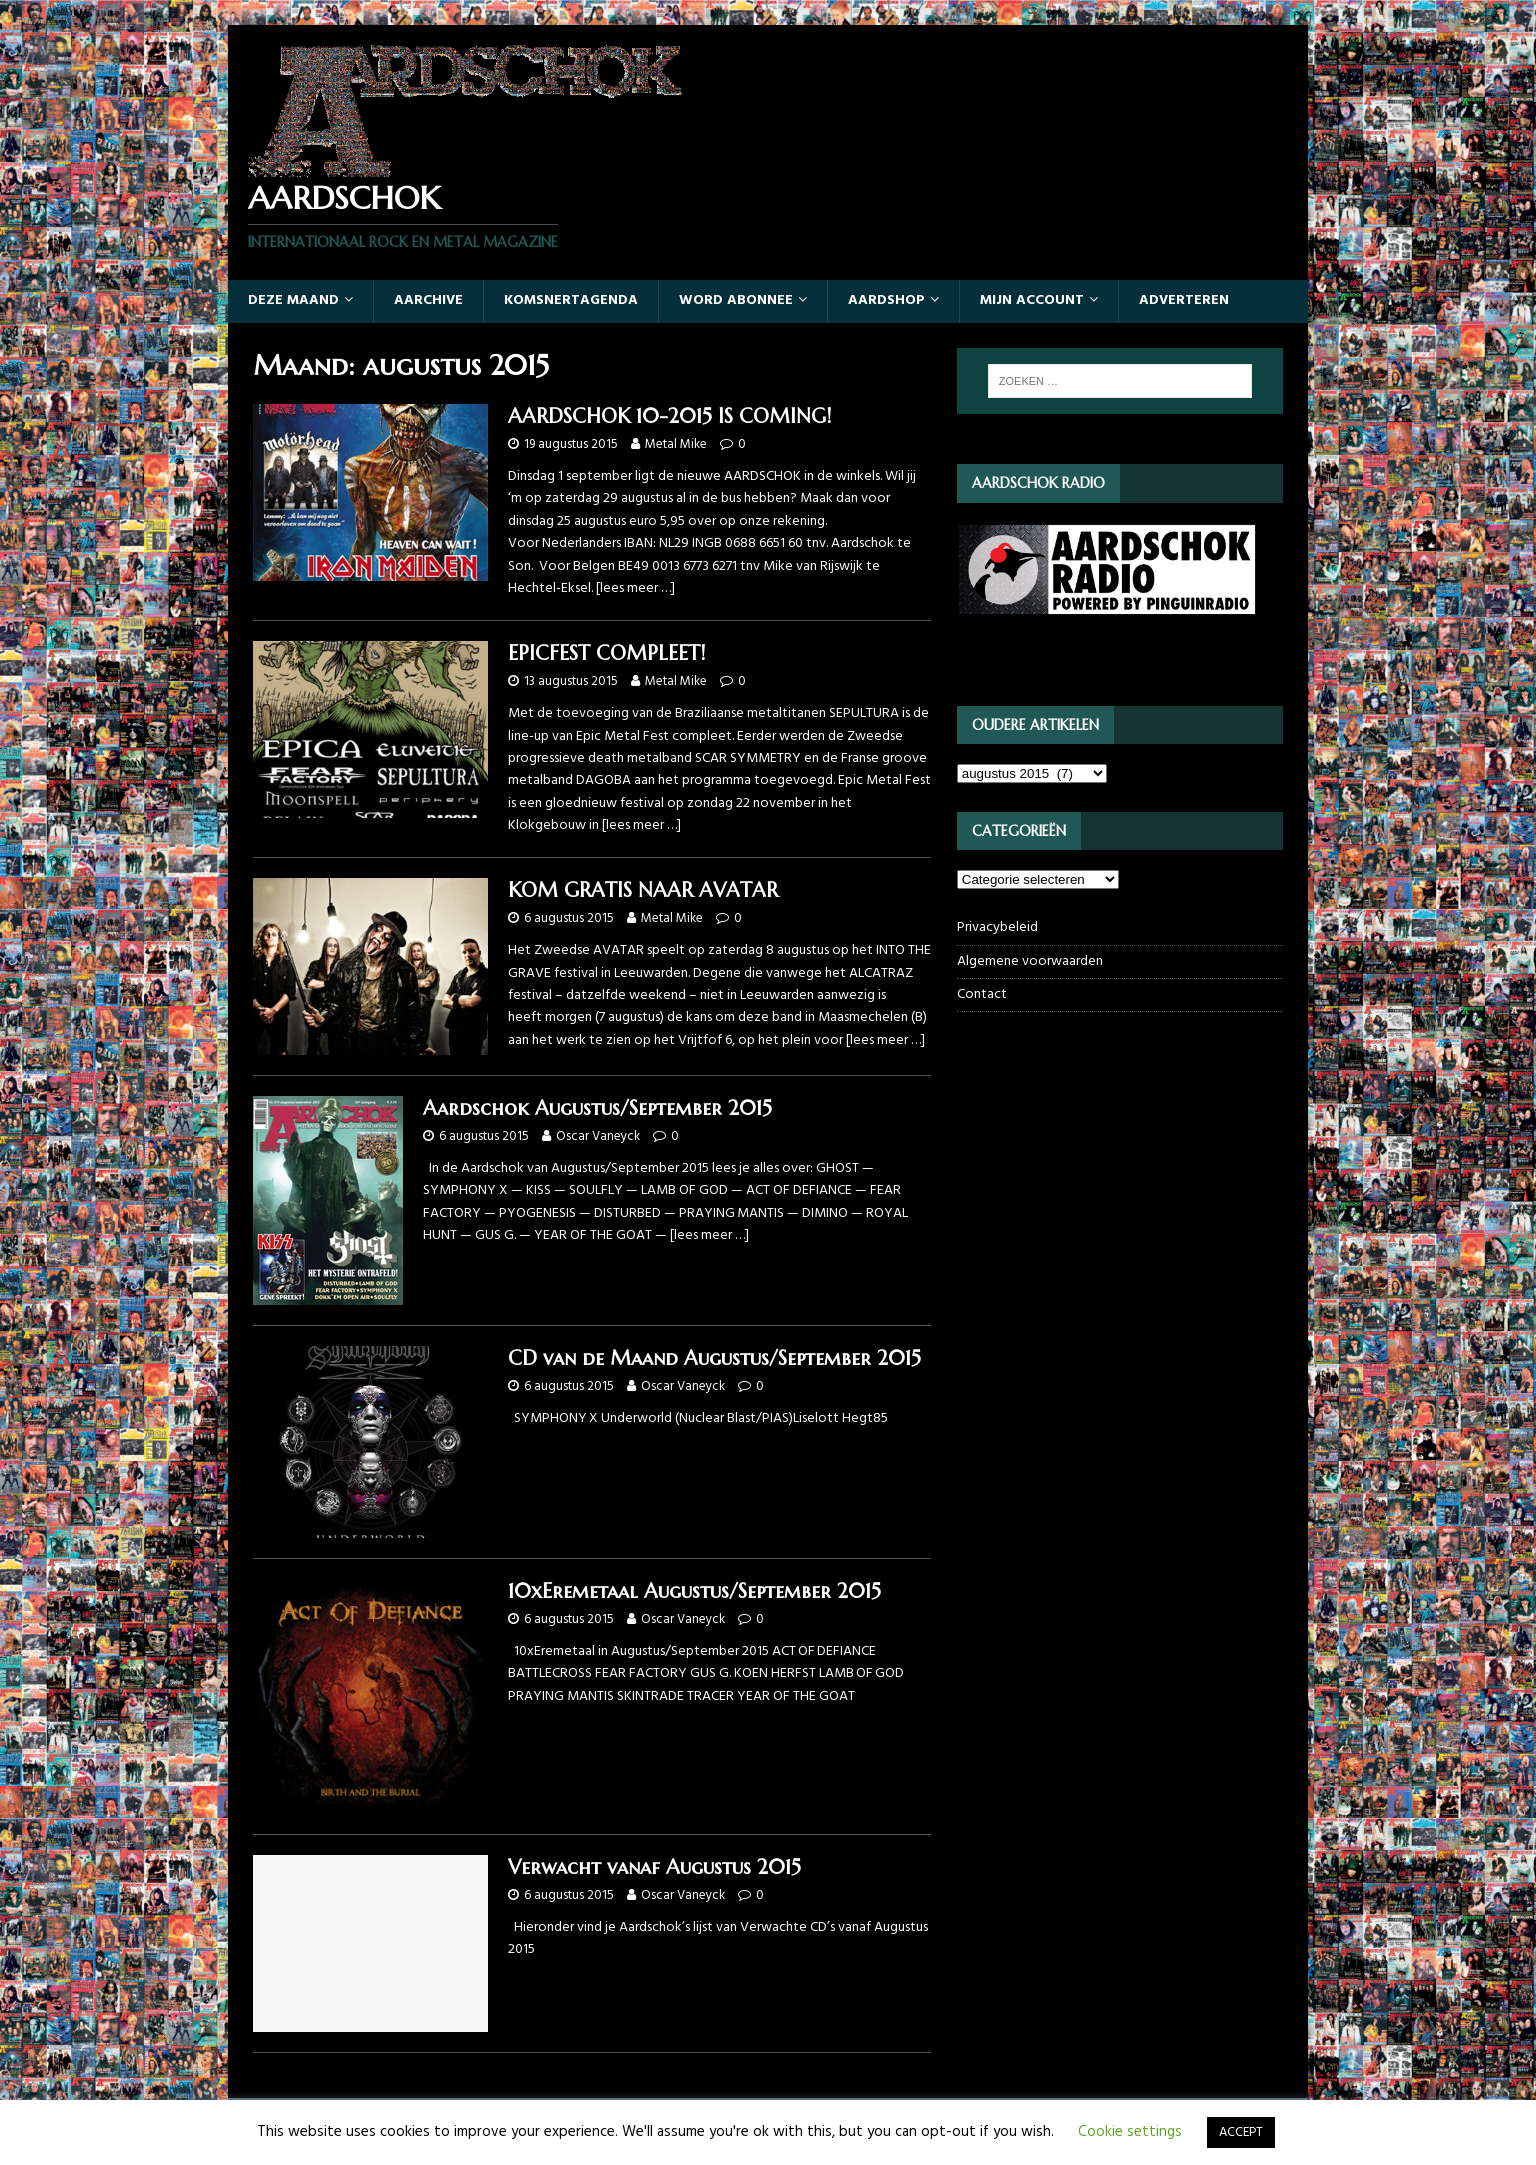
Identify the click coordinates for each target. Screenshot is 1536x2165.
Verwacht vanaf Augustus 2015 (654, 1867)
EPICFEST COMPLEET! (606, 653)
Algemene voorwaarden (1030, 961)
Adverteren (1184, 300)
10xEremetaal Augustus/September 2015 (694, 1591)
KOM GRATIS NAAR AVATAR (643, 890)
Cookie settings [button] (1130, 2132)
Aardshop (886, 300)
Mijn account (1032, 300)
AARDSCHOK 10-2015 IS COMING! (669, 416)
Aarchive (428, 300)
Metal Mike (676, 444)
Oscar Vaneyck (598, 1136)
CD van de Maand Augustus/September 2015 (714, 1358)
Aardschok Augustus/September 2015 (597, 1108)
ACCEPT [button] (1241, 2132)
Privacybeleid (997, 928)
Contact (982, 994)
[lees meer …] (635, 588)
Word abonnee (736, 300)
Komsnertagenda (571, 300)
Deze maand (293, 300)
